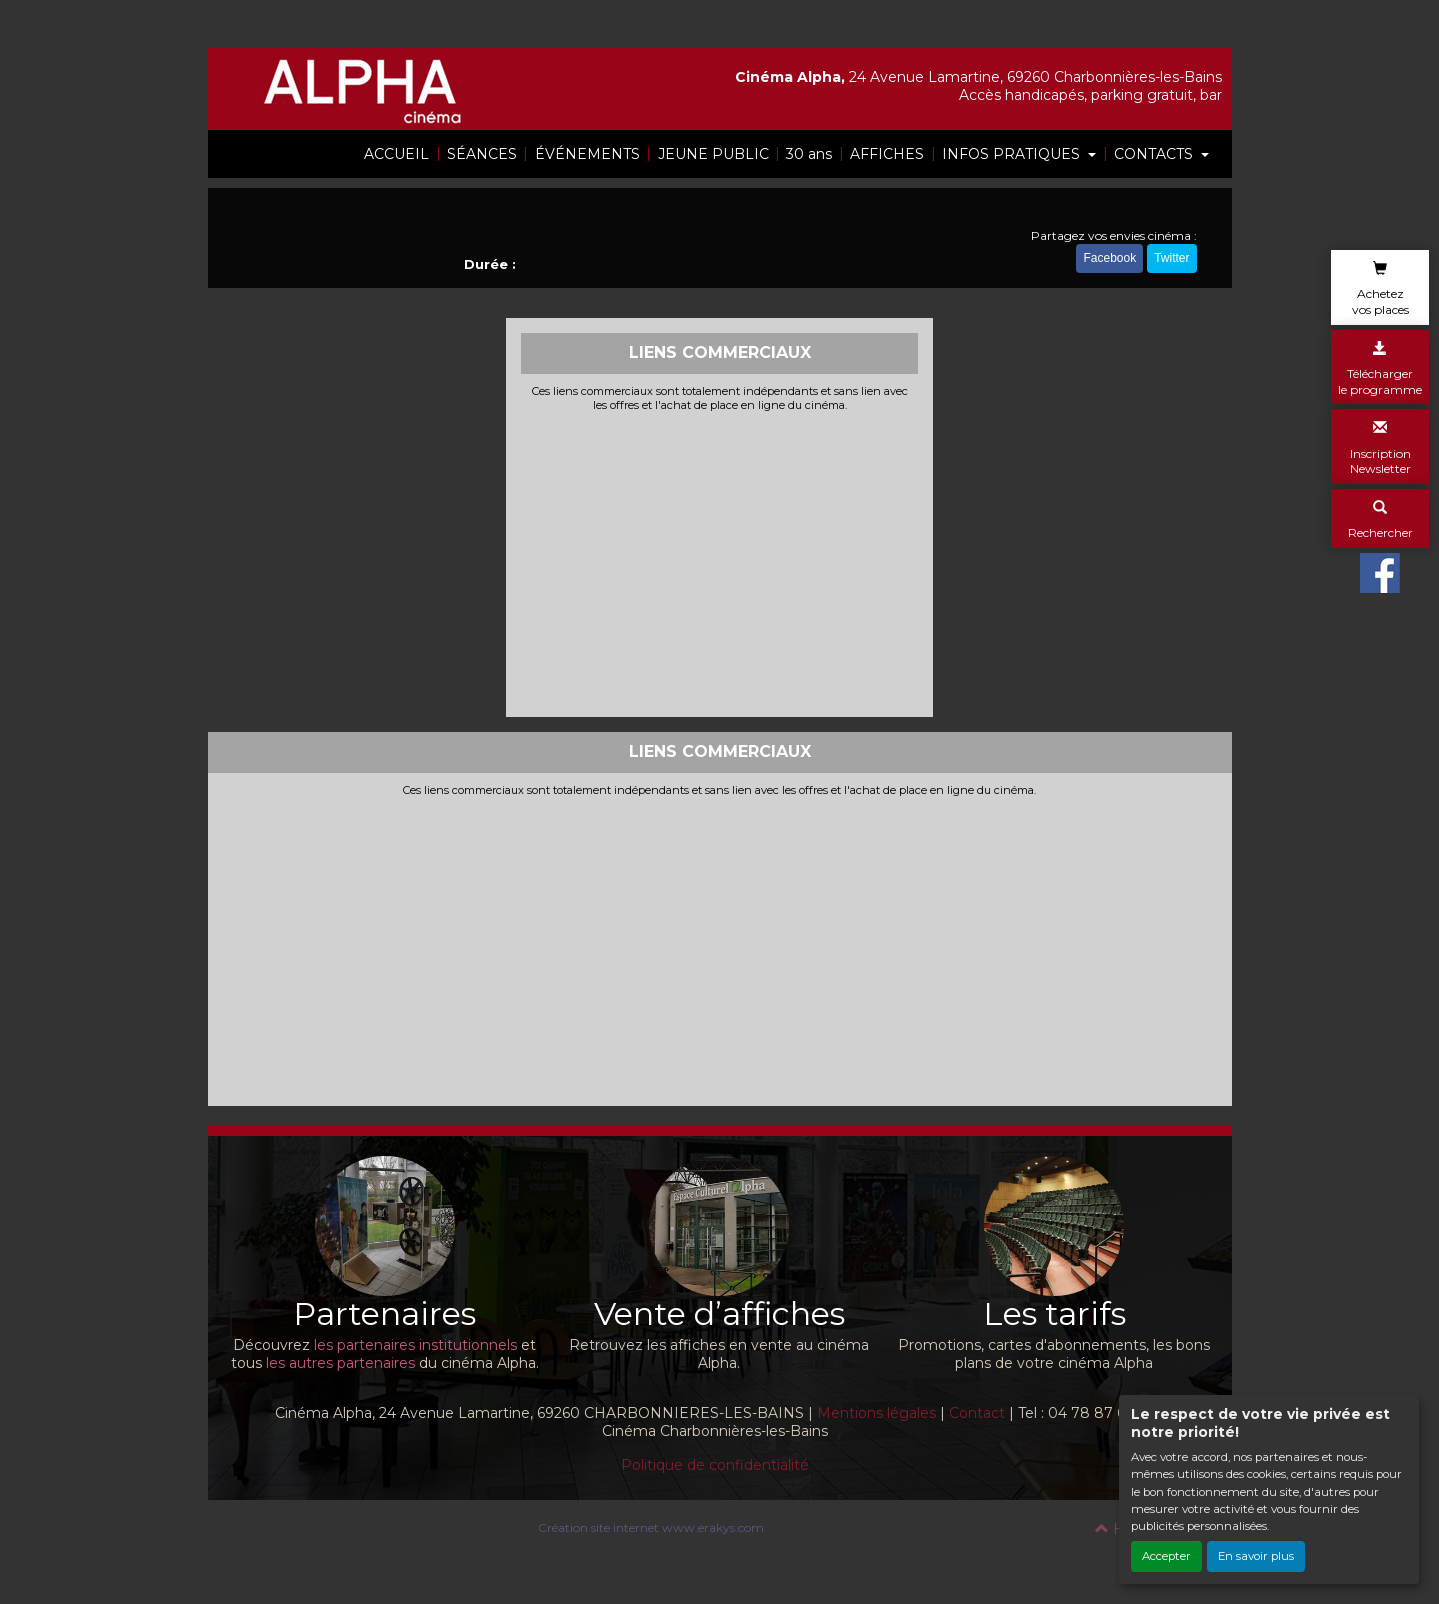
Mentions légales (876, 1413)
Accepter (1166, 1556)
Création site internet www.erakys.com (651, 1527)
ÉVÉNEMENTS (587, 154)
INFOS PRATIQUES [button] (1013, 154)
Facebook (1109, 258)
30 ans (809, 154)
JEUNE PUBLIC (713, 154)
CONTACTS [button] (1155, 154)
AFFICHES (887, 154)
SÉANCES (482, 154)
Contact (977, 1413)
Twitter (1171, 258)
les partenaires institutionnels (415, 1345)
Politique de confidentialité (715, 1465)
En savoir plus (1256, 1556)
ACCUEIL (396, 154)
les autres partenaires (340, 1363)
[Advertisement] (719, 562)
